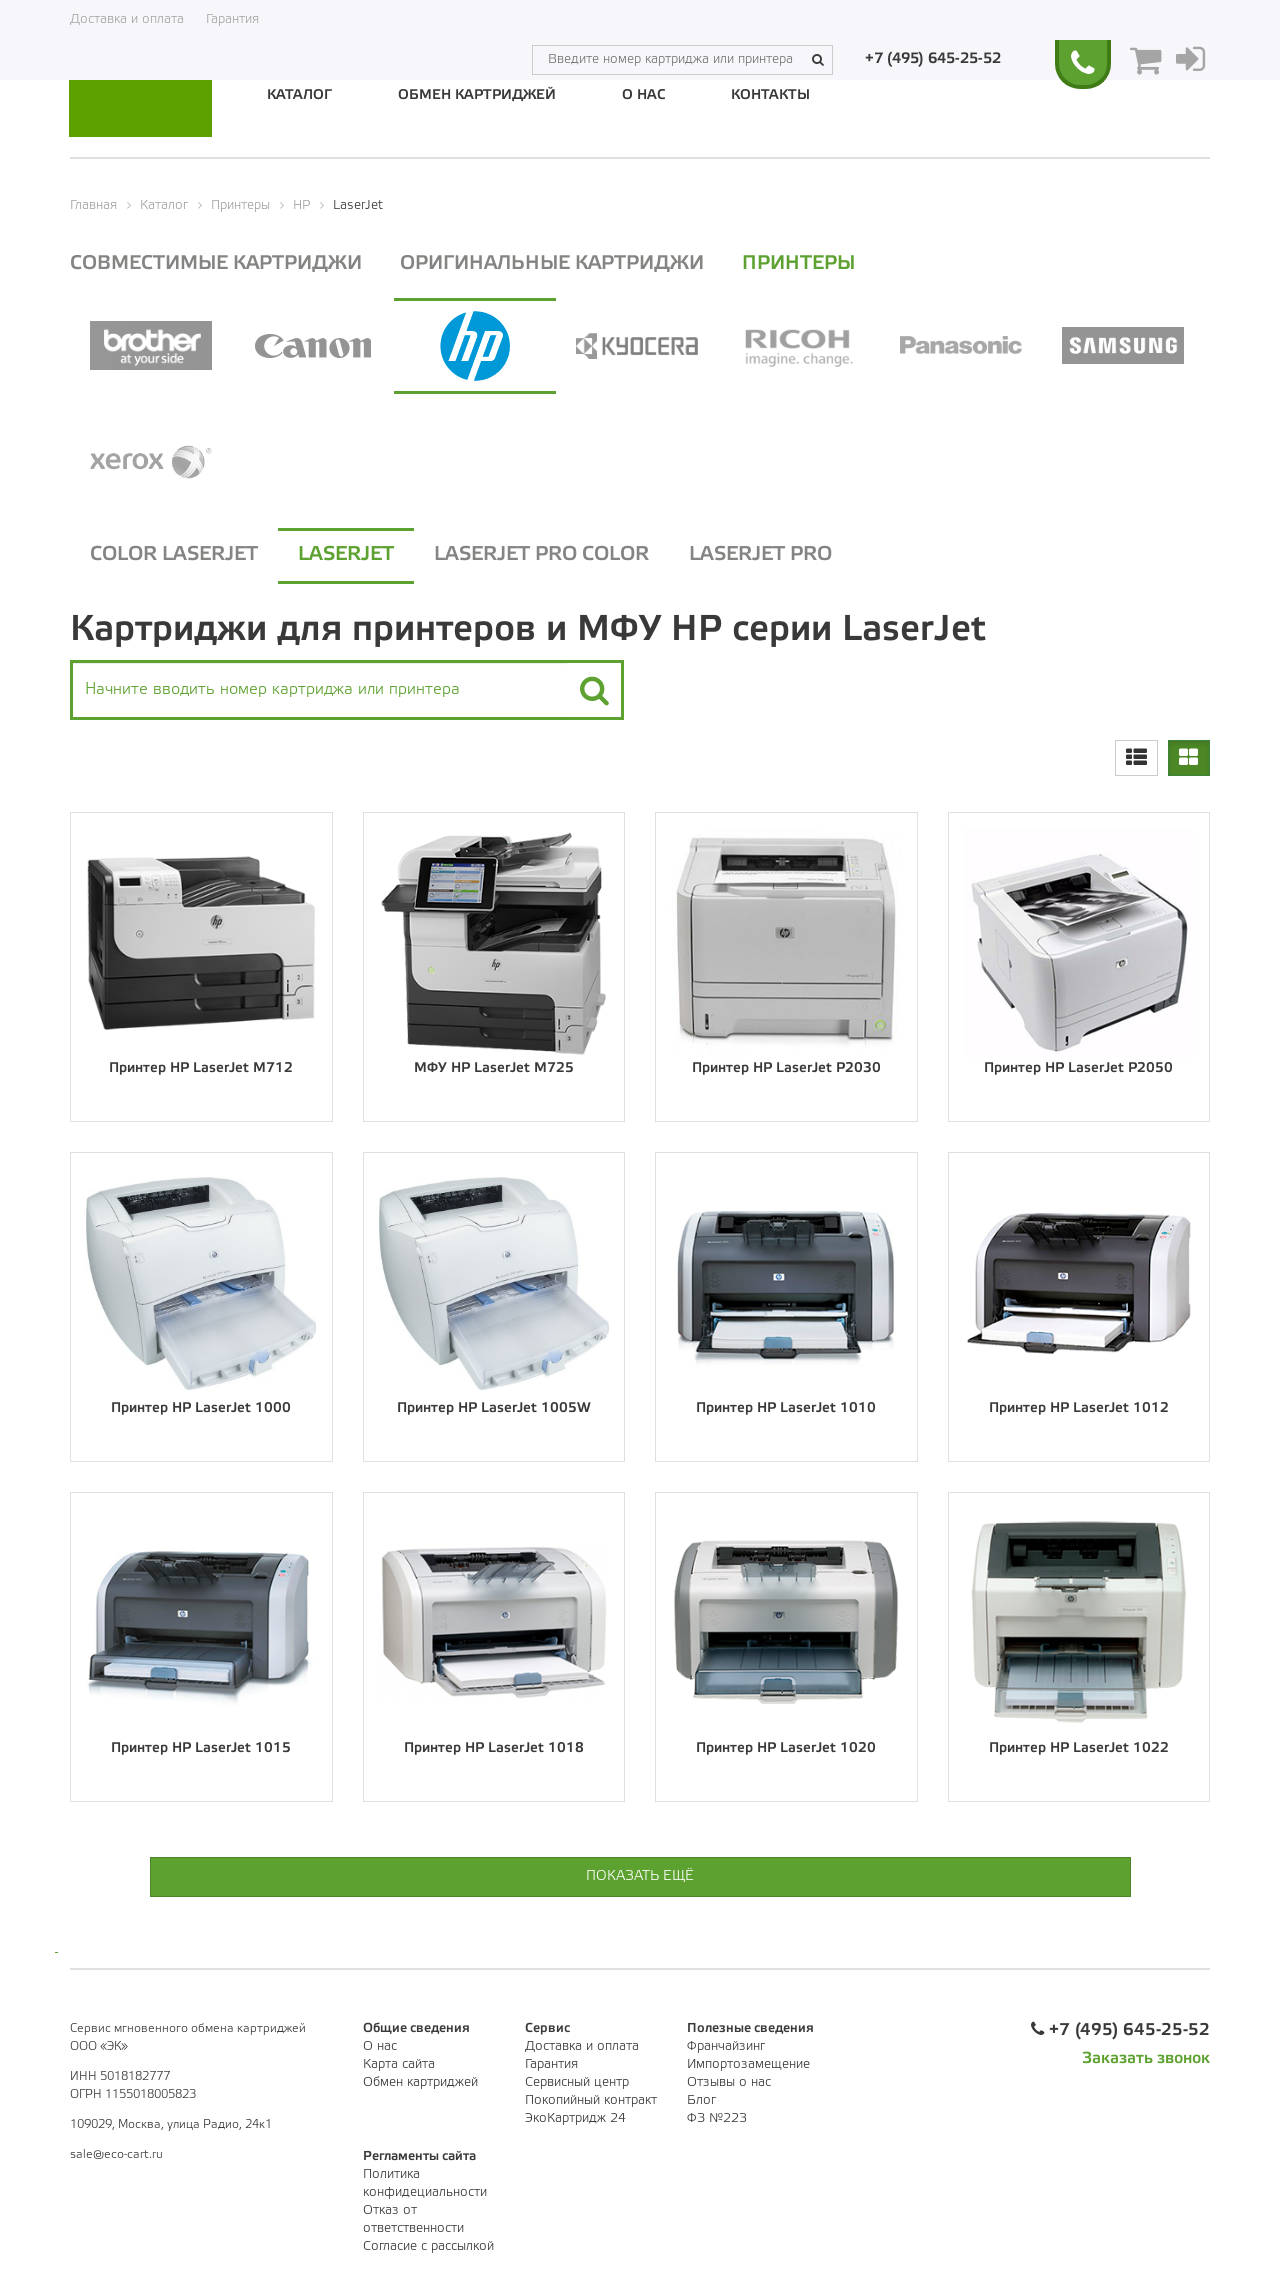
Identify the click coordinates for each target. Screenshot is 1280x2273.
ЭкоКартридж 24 (575, 2115)
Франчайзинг (726, 2043)
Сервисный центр (577, 2079)
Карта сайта (399, 2061)
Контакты (770, 95)
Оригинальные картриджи (560, 261)
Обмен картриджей (477, 95)
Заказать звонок (1146, 2055)
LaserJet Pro (760, 553)
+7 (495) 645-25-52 (938, 19)
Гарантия (232, 19)
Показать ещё (640, 1873)
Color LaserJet (174, 553)
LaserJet (346, 553)
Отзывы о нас (729, 2079)
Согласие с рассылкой (428, 2243)
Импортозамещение (748, 2061)
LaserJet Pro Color (541, 553)
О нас (643, 95)
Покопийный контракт (591, 2097)
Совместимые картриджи (217, 261)
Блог (701, 2097)
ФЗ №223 (717, 2115)
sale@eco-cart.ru (116, 2151)
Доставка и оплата (127, 19)
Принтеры (813, 261)
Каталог (299, 95)
